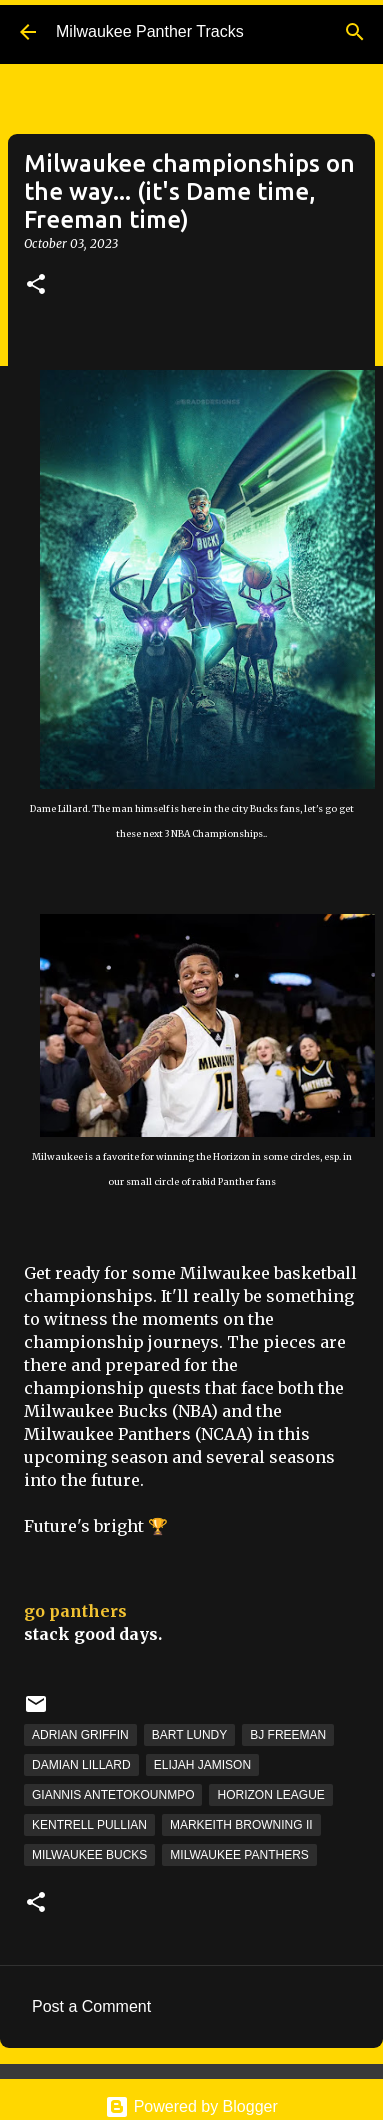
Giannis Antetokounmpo (113, 1795)
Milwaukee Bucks (89, 1855)
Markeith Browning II (241, 1825)
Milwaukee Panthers (239, 1855)
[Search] (355, 32)
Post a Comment (91, 2006)
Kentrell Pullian (89, 1825)
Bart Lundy (190, 1735)
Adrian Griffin (80, 1735)
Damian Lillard (81, 1765)
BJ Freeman (288, 1735)
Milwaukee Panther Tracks (150, 31)
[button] (36, 285)
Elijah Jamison (202, 1765)
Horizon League (270, 1795)
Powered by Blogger (191, 2106)
